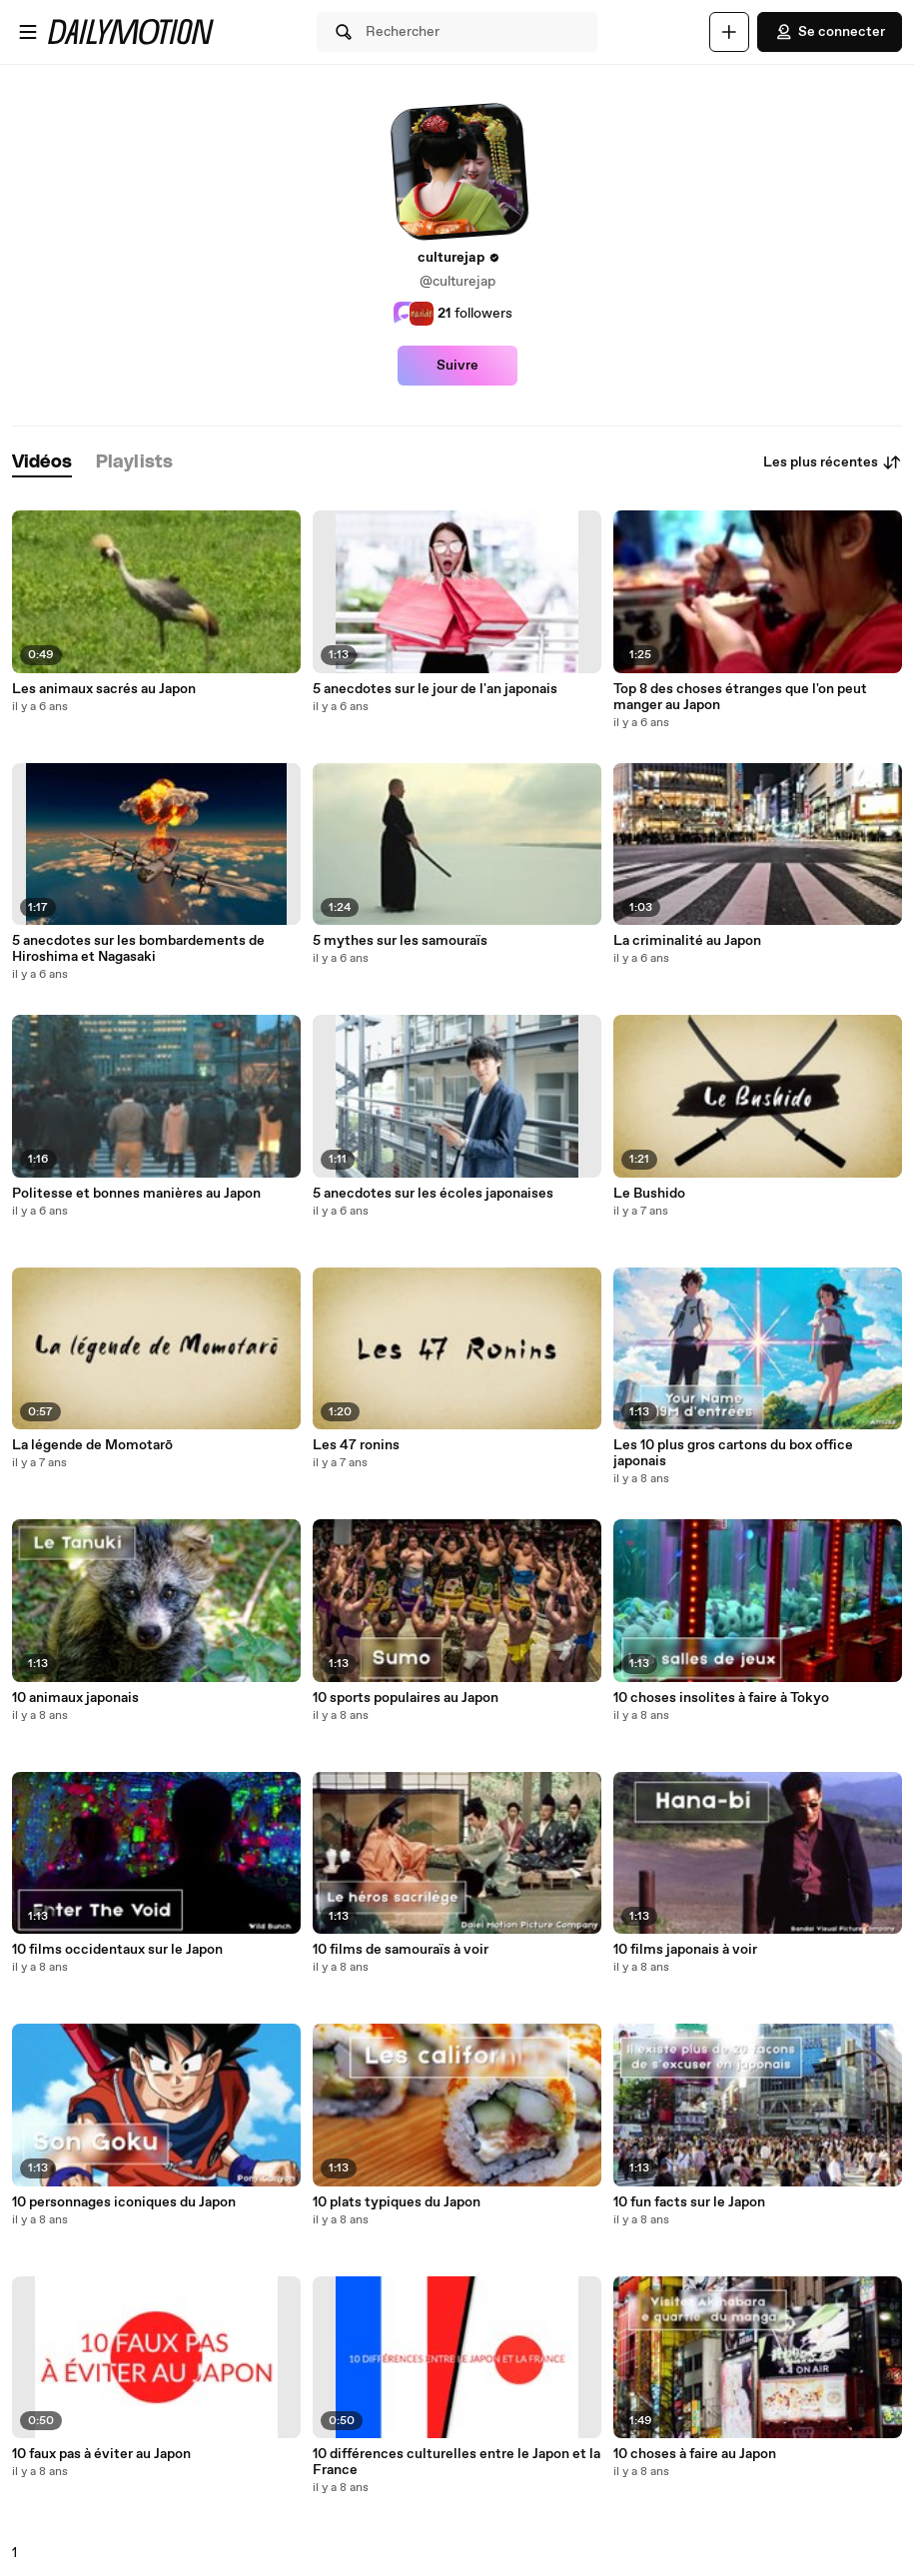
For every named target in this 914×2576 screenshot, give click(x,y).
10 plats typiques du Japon (396, 2202)
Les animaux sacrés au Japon (104, 689)
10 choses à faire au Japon (694, 2454)
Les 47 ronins (356, 1445)
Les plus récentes (832, 462)
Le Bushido (649, 1194)
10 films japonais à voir (685, 1950)
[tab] (42, 462)
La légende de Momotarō (92, 1445)
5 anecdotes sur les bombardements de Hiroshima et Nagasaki (138, 949)
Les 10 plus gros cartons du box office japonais (733, 1453)
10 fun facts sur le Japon (689, 2202)
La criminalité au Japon (687, 941)
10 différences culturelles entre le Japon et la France (456, 2462)
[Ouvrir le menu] (28, 32)
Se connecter (829, 32)
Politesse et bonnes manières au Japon (136, 1194)
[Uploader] (729, 32)
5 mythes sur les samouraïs (400, 941)
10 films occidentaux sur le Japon (117, 1950)
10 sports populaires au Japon (405, 1698)
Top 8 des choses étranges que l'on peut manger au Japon (740, 697)
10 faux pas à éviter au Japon (101, 2454)
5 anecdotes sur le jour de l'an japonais (435, 689)
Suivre (457, 366)
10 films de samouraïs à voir (400, 1950)
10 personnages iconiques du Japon (124, 2202)
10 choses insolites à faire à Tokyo (721, 1698)
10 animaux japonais (75, 1698)
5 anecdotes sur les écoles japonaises (433, 1194)
